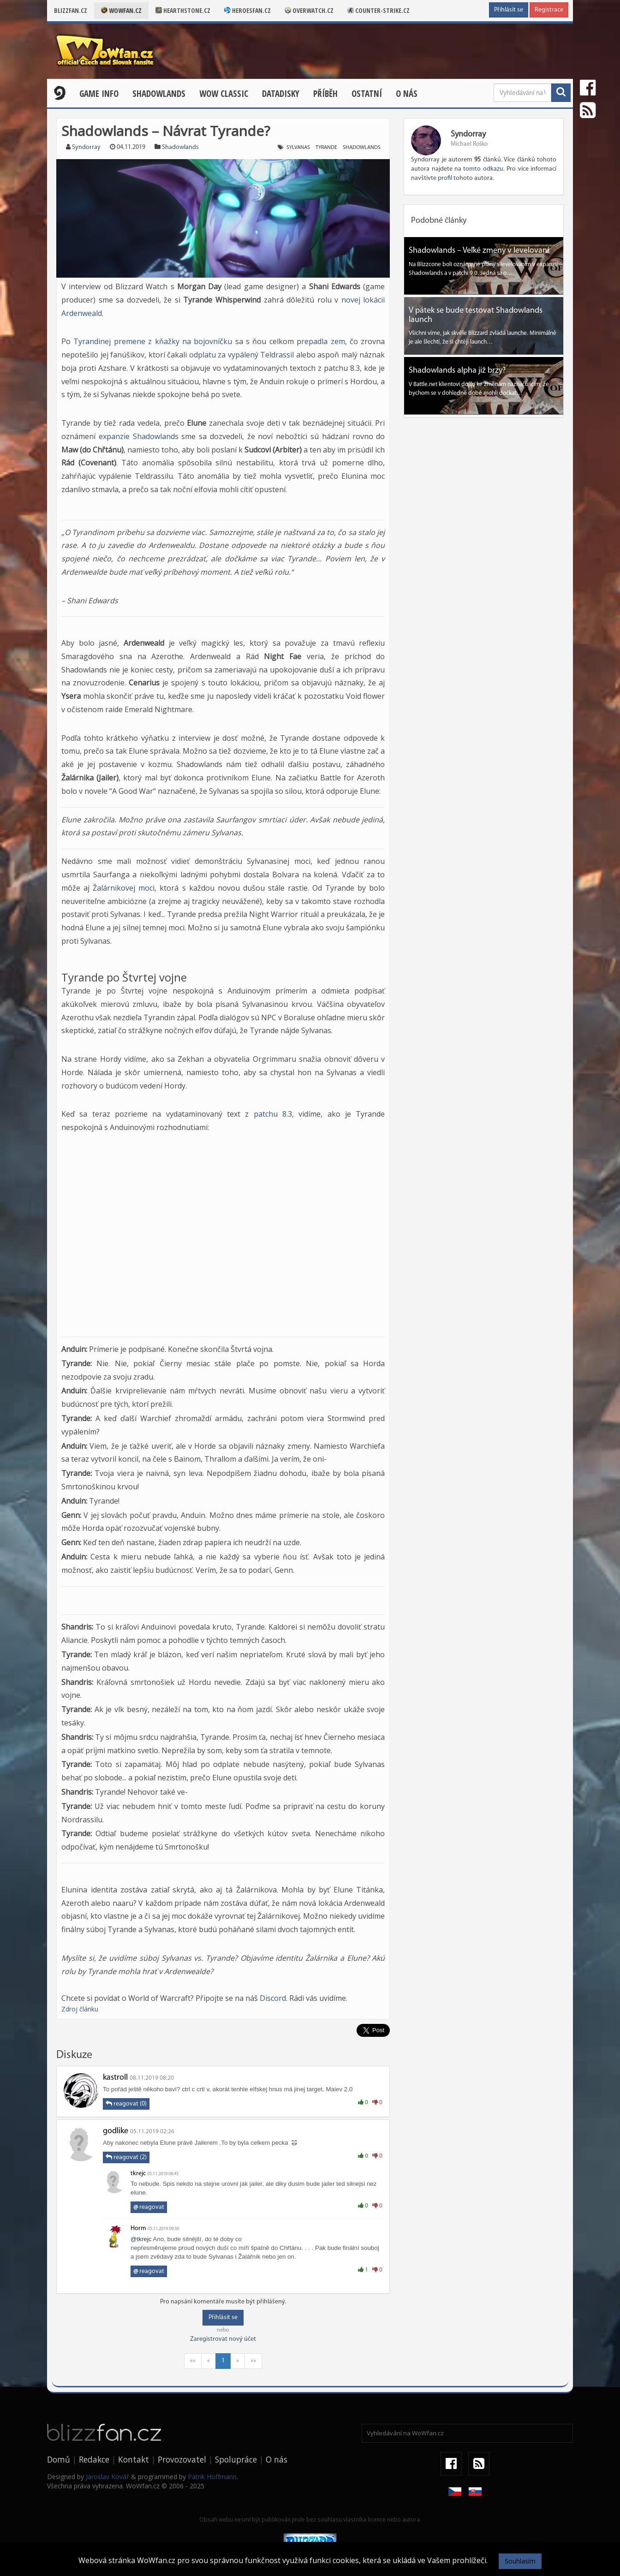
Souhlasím (520, 2561)
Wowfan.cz (121, 10)
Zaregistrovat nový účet (223, 2339)
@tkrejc (141, 2239)
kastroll (115, 2077)
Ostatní (367, 94)
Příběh (325, 94)
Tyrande (326, 147)
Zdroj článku (79, 2009)
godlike (115, 2131)
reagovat (148, 2207)
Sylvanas (298, 147)
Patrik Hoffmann (212, 2476)
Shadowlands (158, 94)
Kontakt (133, 2459)
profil (445, 178)
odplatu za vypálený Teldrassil (241, 355)
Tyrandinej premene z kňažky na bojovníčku (152, 341)
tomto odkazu (483, 169)
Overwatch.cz (309, 10)
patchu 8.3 (273, 1114)
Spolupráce (236, 2459)
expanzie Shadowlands (139, 436)
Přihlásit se (508, 9)
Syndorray (86, 147)
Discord (273, 1998)
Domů (58, 2459)
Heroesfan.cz (247, 10)
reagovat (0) (126, 2103)
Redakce (94, 2459)
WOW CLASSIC (223, 94)
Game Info (99, 94)
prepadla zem (321, 341)
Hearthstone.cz (182, 10)
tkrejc (138, 2173)
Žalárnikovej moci (124, 888)
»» (253, 2360)
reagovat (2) (126, 2157)
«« (193, 2360)
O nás (406, 94)
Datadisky (280, 94)
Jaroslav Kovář (107, 2476)
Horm (138, 2228)
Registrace (549, 9)
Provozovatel (182, 2459)
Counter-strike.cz (378, 10)
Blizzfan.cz (70, 10)
